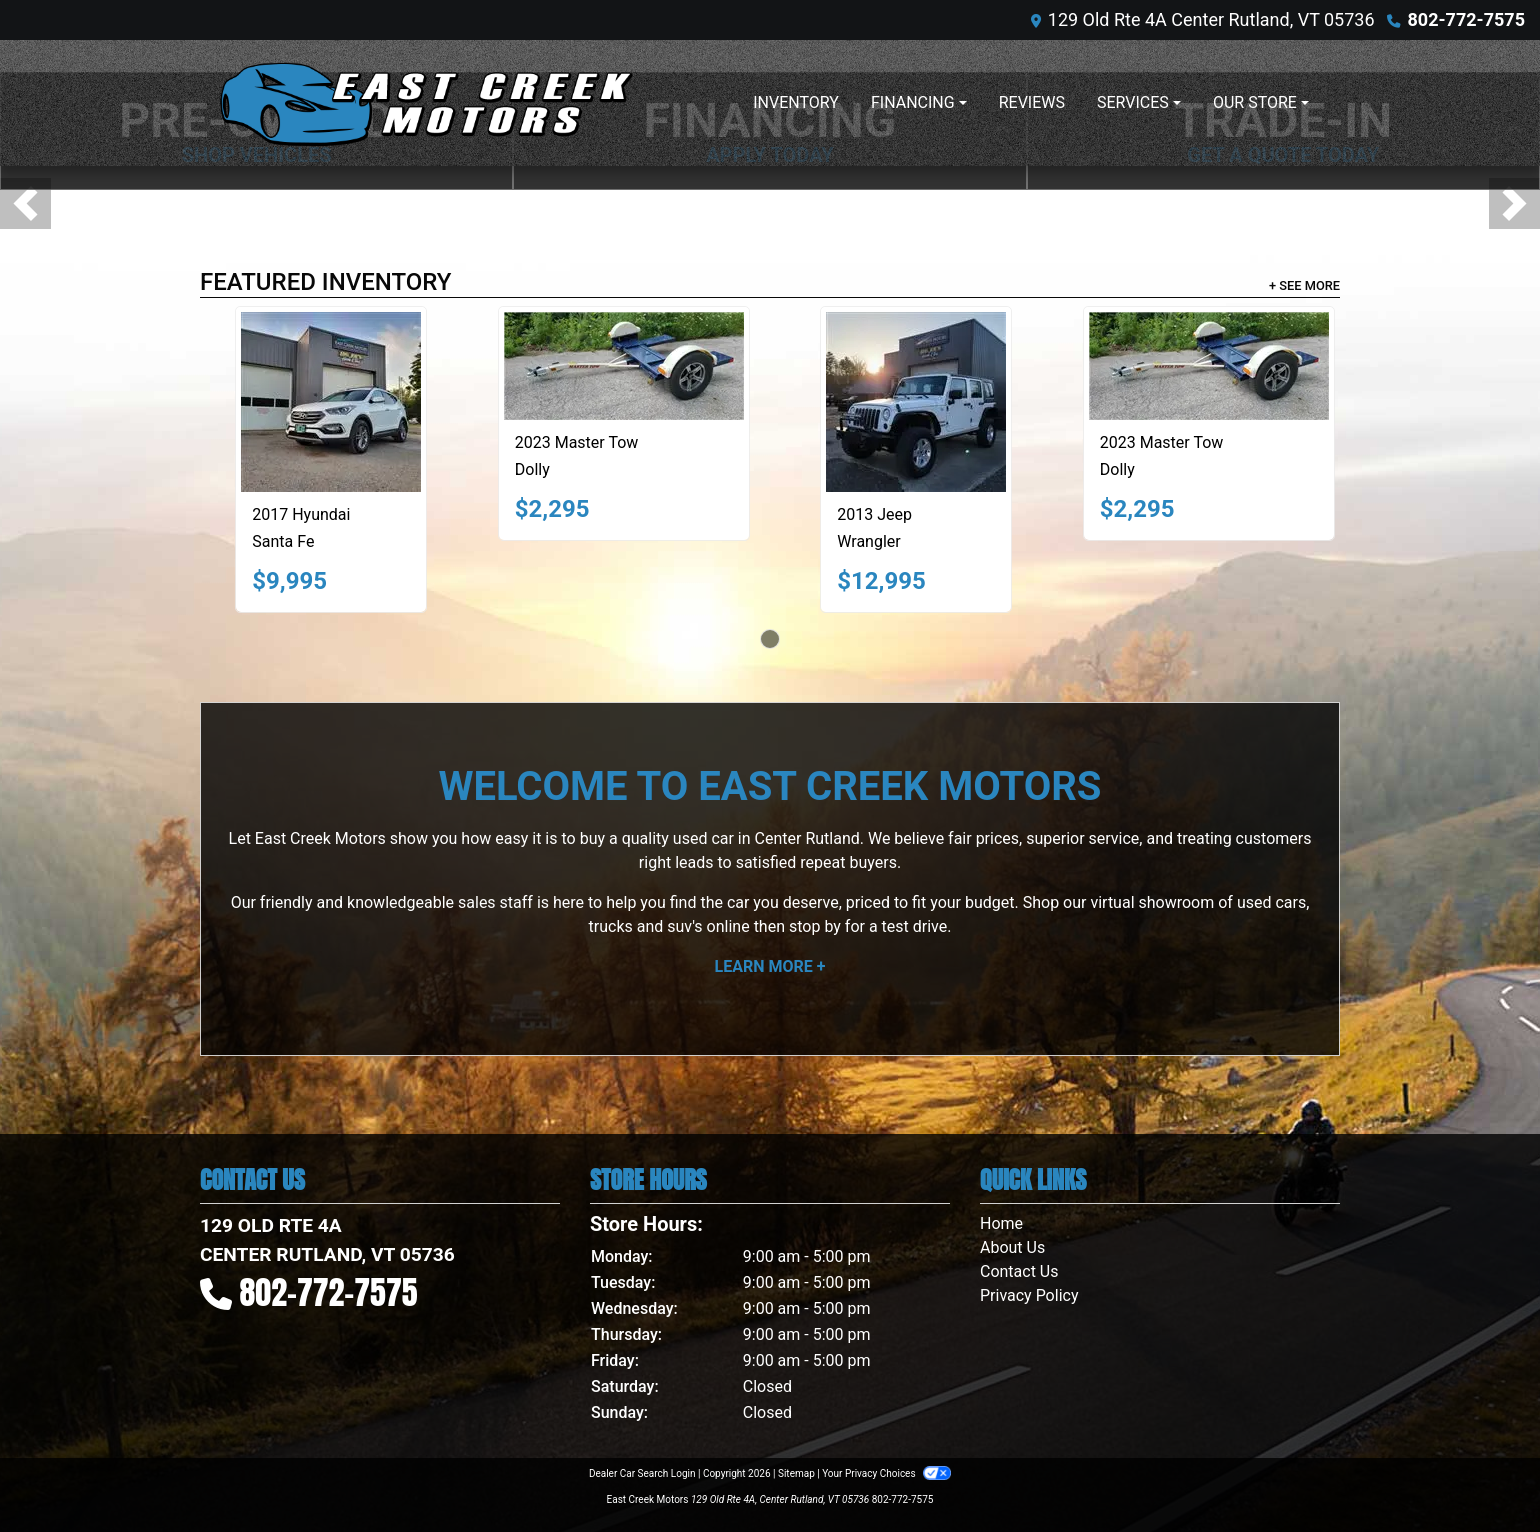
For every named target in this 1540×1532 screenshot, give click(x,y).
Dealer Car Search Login (642, 1473)
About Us (1012, 1247)
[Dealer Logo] (425, 103)
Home (1001, 1223)
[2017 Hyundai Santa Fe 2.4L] (331, 402)
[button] (25, 203)
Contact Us (1019, 1271)
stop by (815, 926)
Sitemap (796, 1473)
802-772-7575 (1466, 19)
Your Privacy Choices (886, 1473)
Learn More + (770, 966)
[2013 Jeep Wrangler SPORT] (916, 402)
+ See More (1304, 285)
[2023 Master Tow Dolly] (624, 366)
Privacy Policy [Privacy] (1029, 1295)
